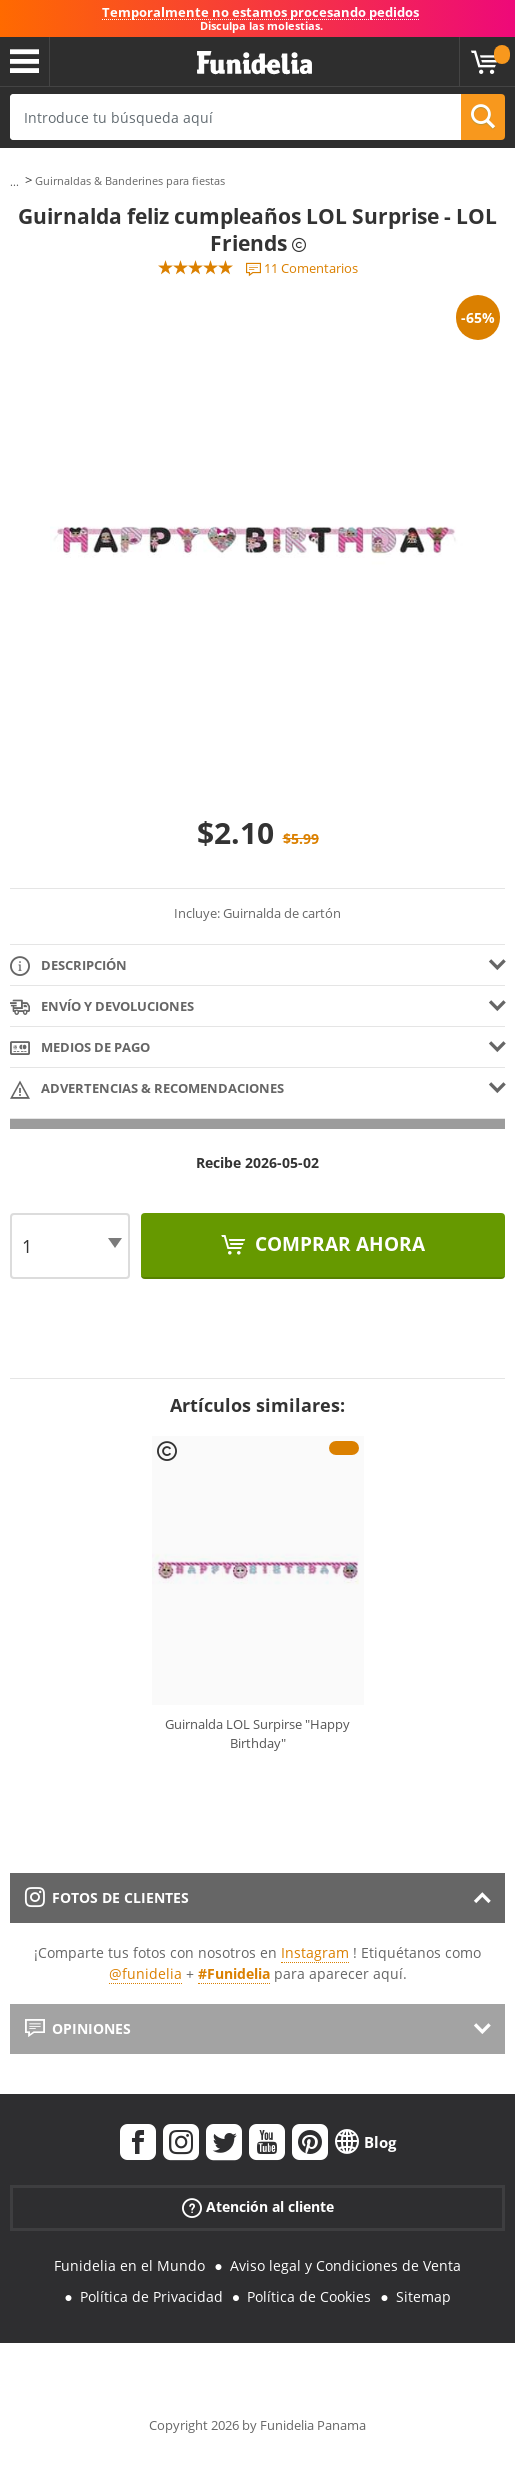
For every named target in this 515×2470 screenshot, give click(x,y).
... (14, 181)
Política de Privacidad (151, 2296)
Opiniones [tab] (78, 2028)
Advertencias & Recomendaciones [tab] (147, 1089)
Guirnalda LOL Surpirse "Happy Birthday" (257, 1734)
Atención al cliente (258, 2207)
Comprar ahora (337, 1244)
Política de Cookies (309, 2296)
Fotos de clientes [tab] (107, 1897)
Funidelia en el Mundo (129, 2265)
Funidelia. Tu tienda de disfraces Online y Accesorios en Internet (254, 63)
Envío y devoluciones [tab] (102, 1007)
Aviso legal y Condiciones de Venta (345, 2265)
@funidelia (145, 1973)
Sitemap (423, 2296)
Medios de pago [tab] (80, 1048)
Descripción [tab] (68, 966)
